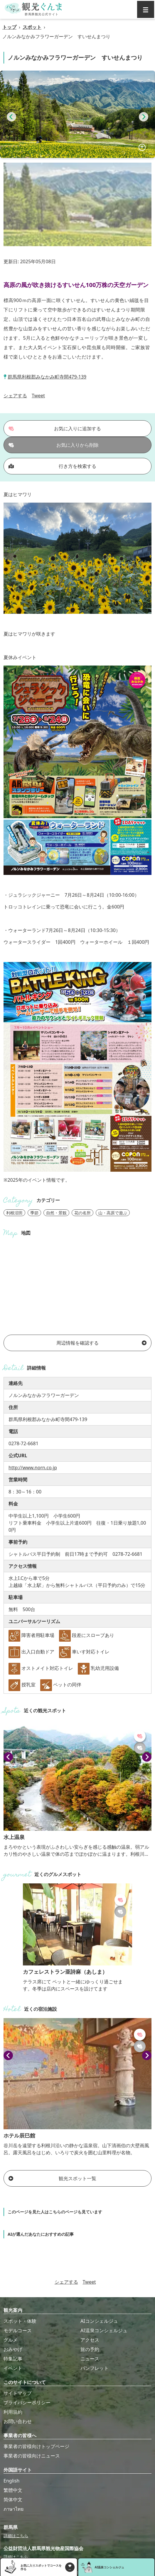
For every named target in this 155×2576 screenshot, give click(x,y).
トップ (9, 27)
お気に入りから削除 (54, 444)
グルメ (11, 2340)
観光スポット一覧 (52, 2178)
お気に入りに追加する (55, 428)
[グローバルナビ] (145, 9)
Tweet (38, 395)
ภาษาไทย (13, 2509)
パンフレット (94, 2368)
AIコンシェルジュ (99, 2321)
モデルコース (18, 2330)
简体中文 (13, 2499)
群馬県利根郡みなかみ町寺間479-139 (47, 377)
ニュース (89, 2358)
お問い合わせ (18, 2421)
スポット (32, 27)
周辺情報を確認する (101, 1342)
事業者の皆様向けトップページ (36, 2446)
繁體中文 (13, 2490)
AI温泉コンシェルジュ (103, 2330)
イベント (13, 2368)
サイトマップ (18, 2393)
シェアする (15, 395)
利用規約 (13, 2412)
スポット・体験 (20, 2321)
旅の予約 (89, 2349)
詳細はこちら (16, 2535)
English (11, 2480)
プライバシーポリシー (27, 2402)
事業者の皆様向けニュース (32, 2455)
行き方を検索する (52, 466)
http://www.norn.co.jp (33, 1467)
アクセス (89, 2340)
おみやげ (13, 2349)
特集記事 (13, 2358)
